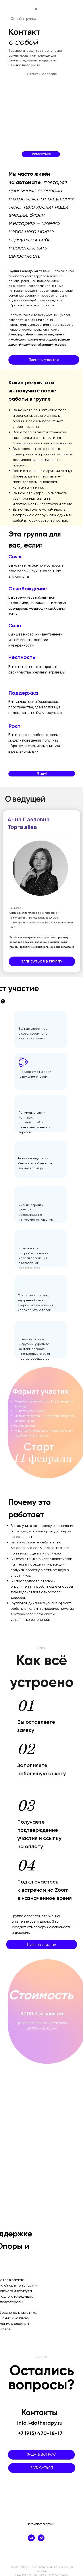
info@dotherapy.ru (40, 2423)
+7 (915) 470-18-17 (40, 2433)
